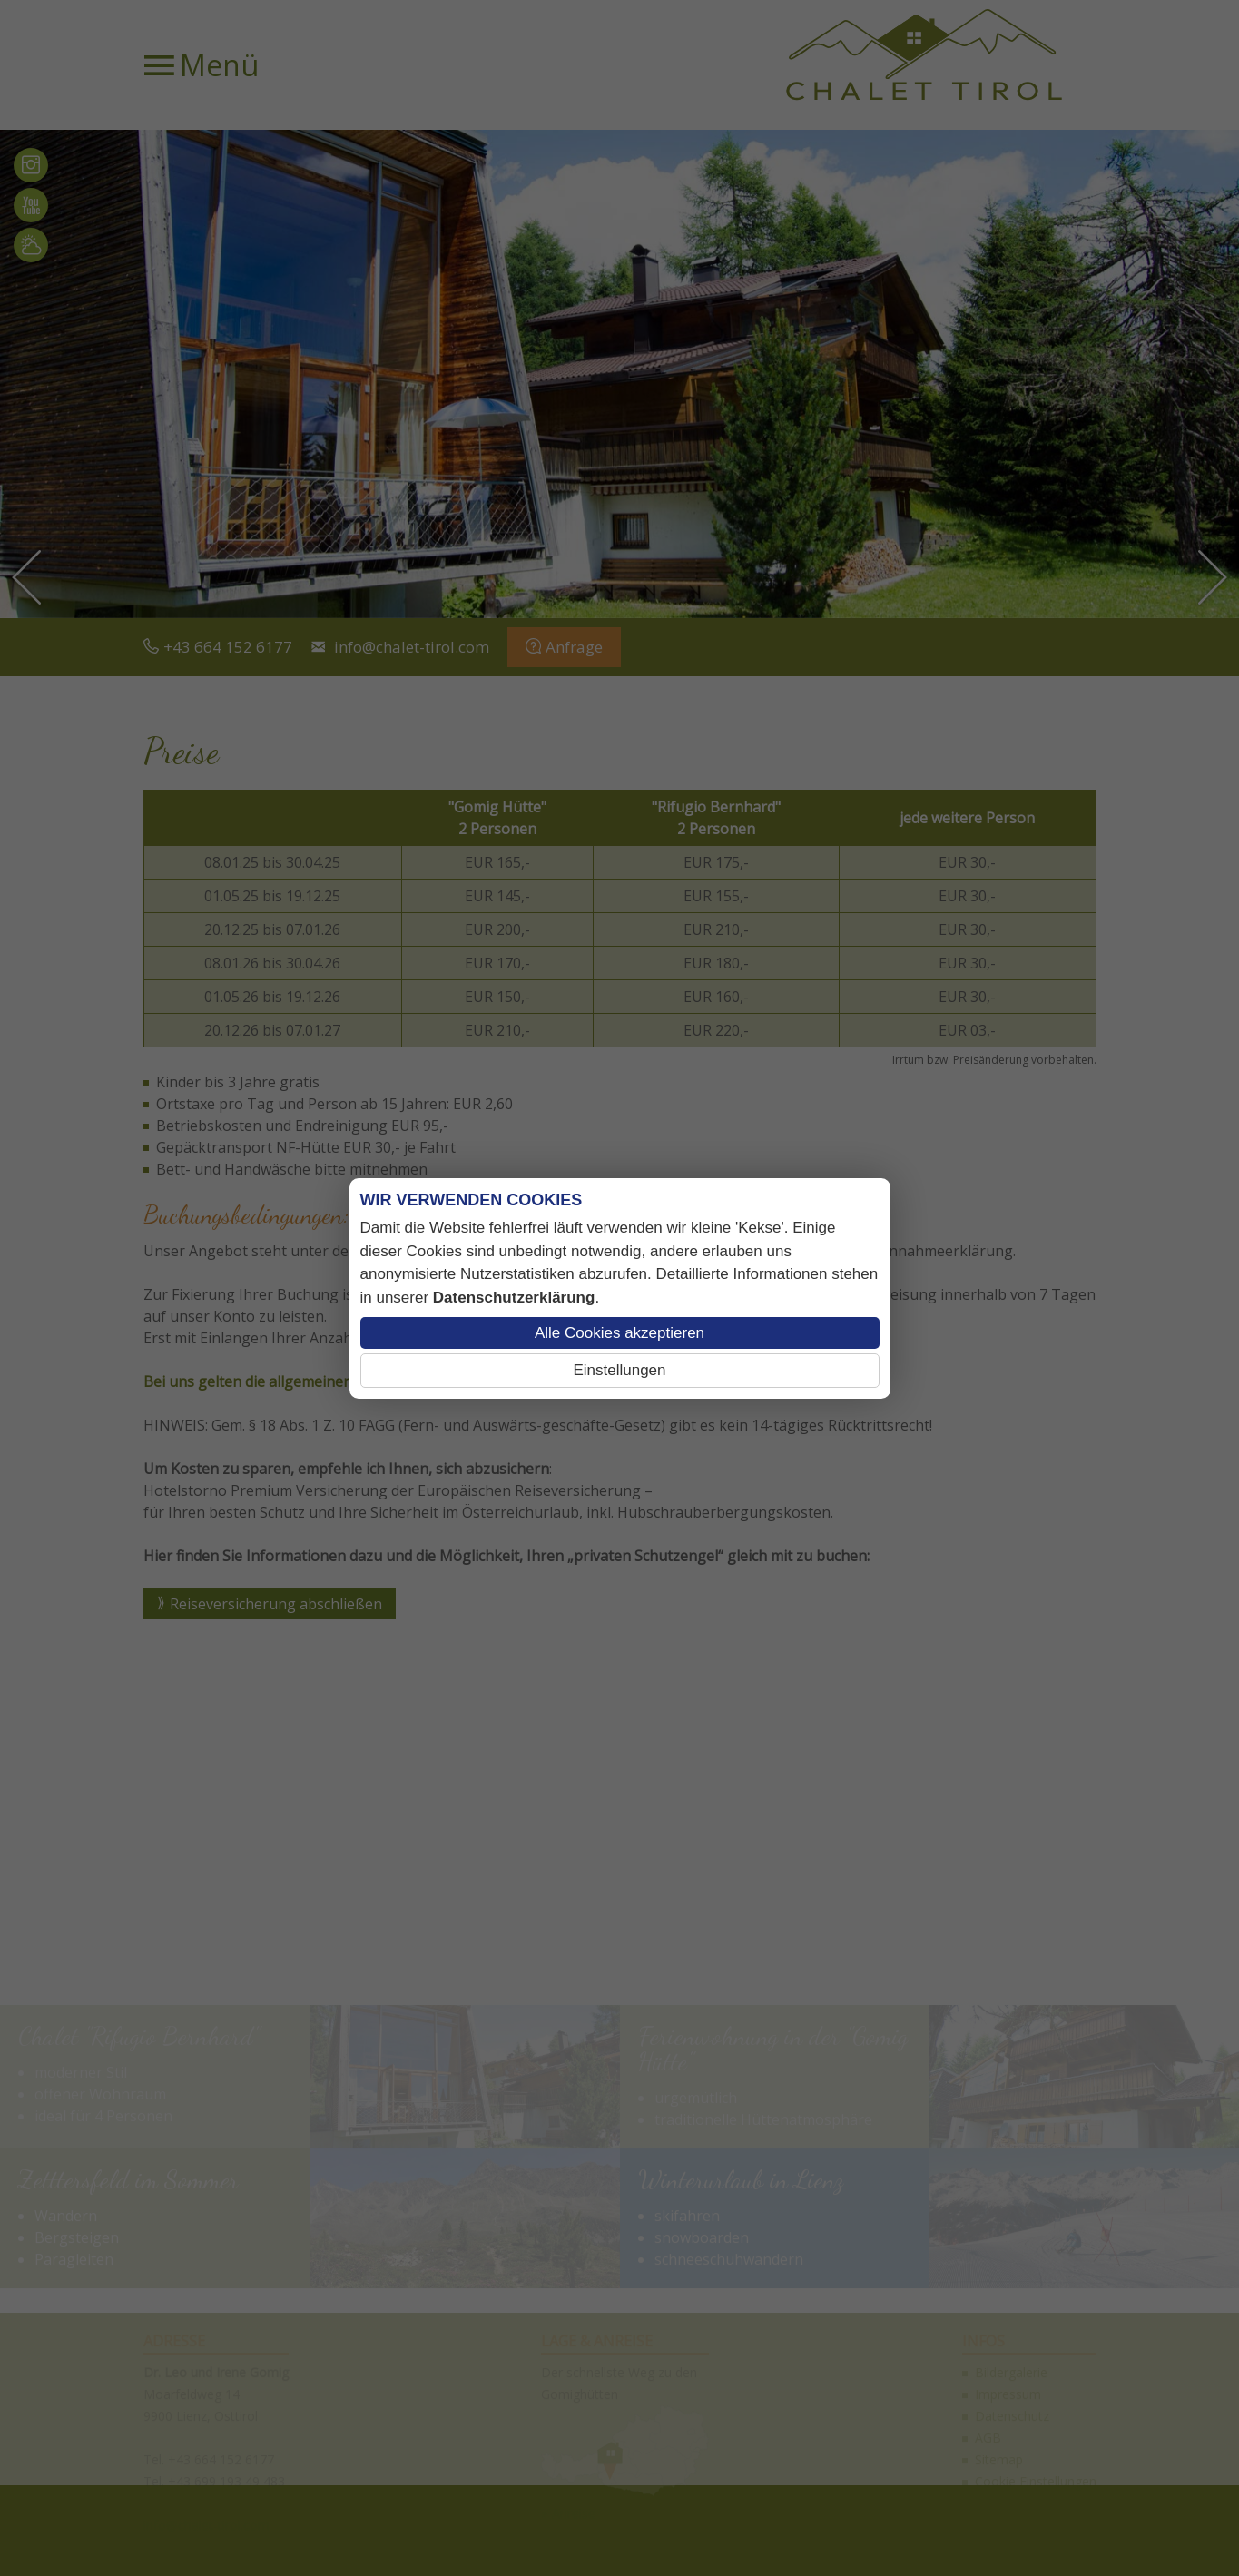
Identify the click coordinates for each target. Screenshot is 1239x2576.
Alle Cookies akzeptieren (619, 1333)
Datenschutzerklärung (514, 1297)
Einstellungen (619, 1370)
